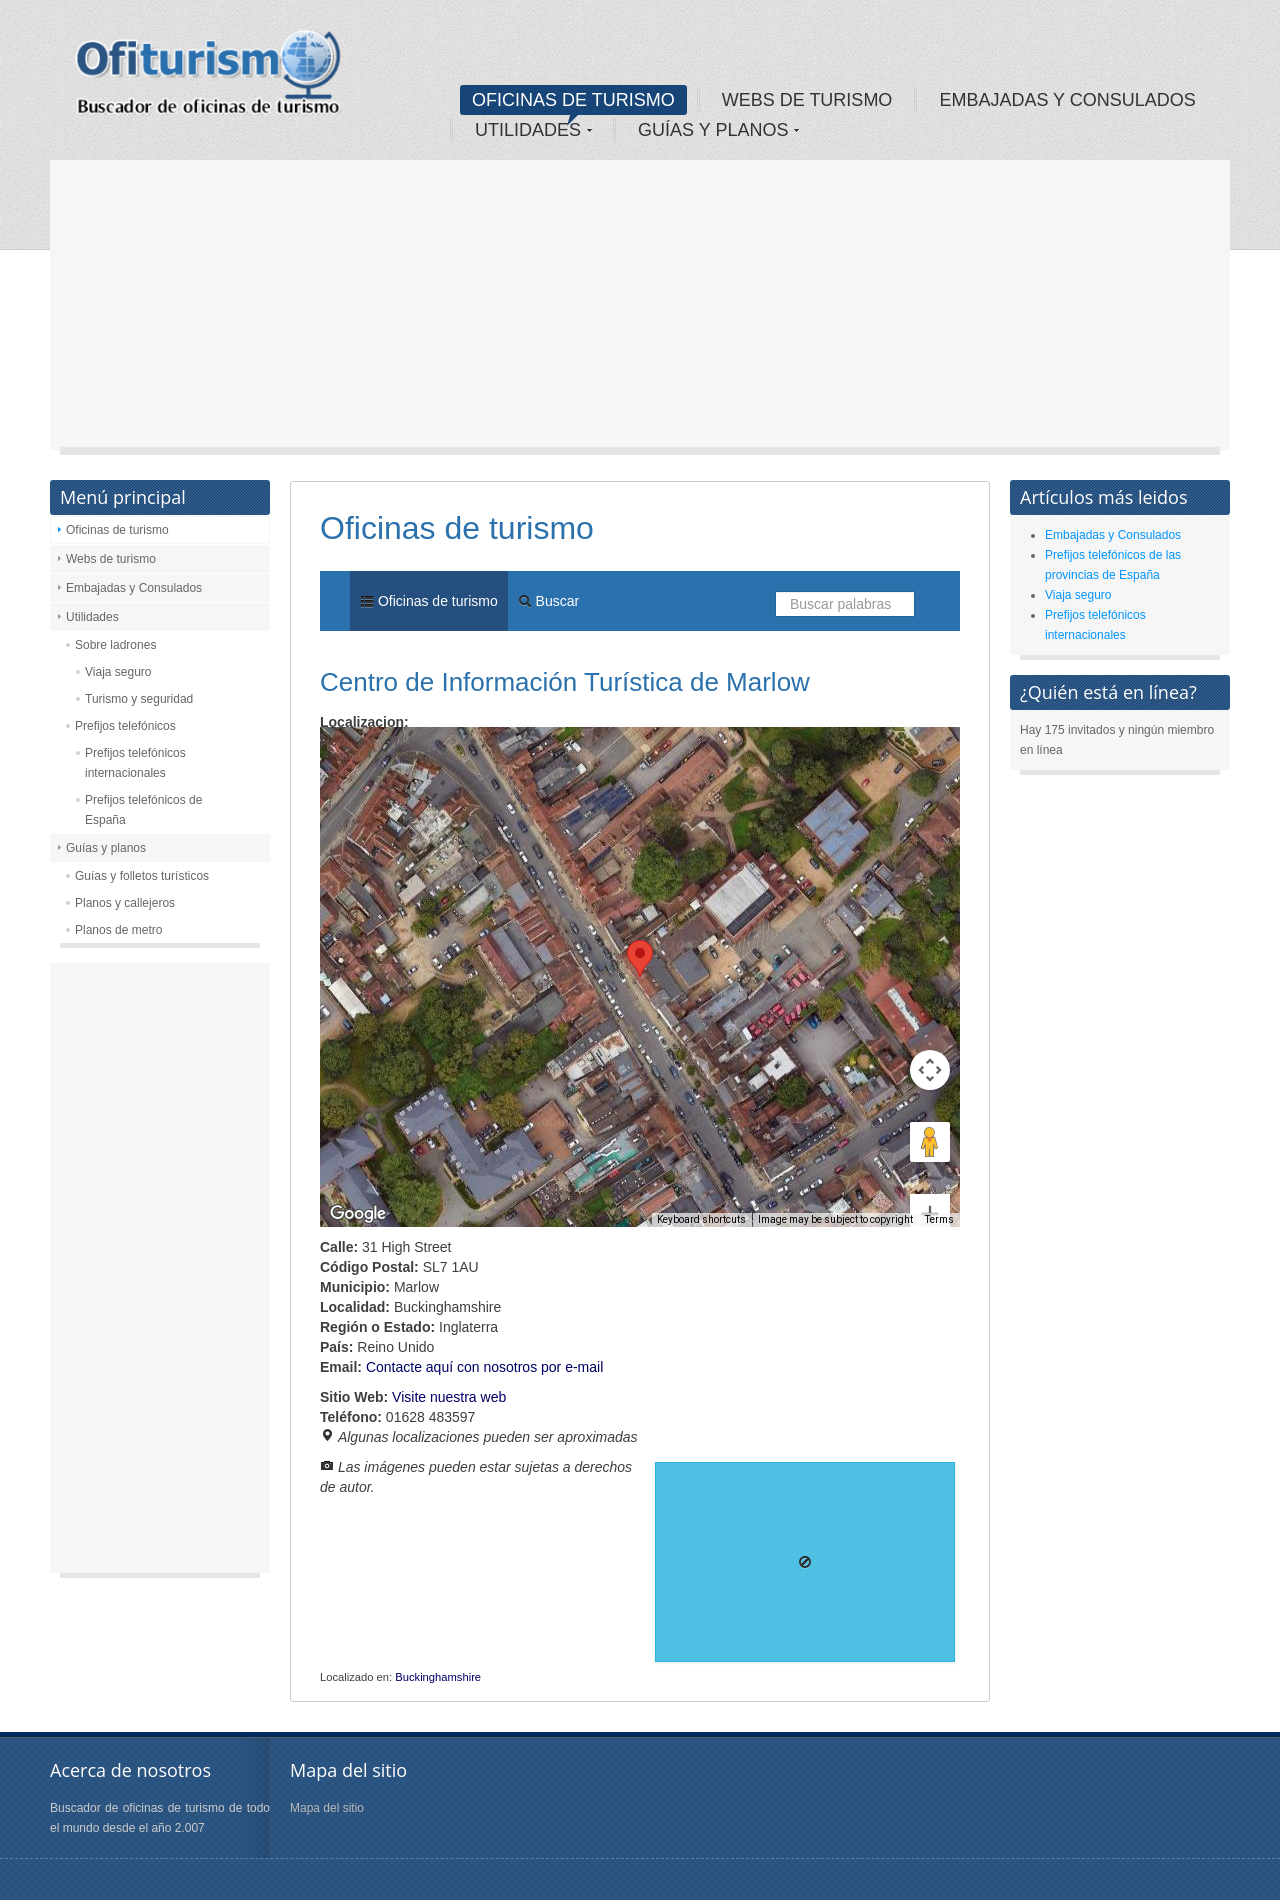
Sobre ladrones (115, 645)
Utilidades (92, 617)
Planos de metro (118, 930)
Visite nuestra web (449, 1397)
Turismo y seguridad (139, 699)
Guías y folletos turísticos (142, 876)
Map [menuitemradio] (364, 756)
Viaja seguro (118, 672)
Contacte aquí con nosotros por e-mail (484, 1367)
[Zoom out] (930, 1183)
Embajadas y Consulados (134, 588)
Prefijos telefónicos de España (143, 810)
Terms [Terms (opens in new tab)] (939, 1219)
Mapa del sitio (327, 1808)
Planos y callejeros (125, 903)
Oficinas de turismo (117, 530)
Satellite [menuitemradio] (448, 756)
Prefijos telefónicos (125, 726)
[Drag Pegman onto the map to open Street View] (930, 1070)
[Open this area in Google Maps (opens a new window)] (358, 1214)
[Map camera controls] (930, 998)
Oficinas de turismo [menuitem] (429, 601)
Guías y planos (106, 848)
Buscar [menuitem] (548, 601)
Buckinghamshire (438, 1677)
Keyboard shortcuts (701, 1219)
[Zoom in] (930, 1142)
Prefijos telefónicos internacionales (135, 763)
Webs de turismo (111, 559)
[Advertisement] (640, 310)
